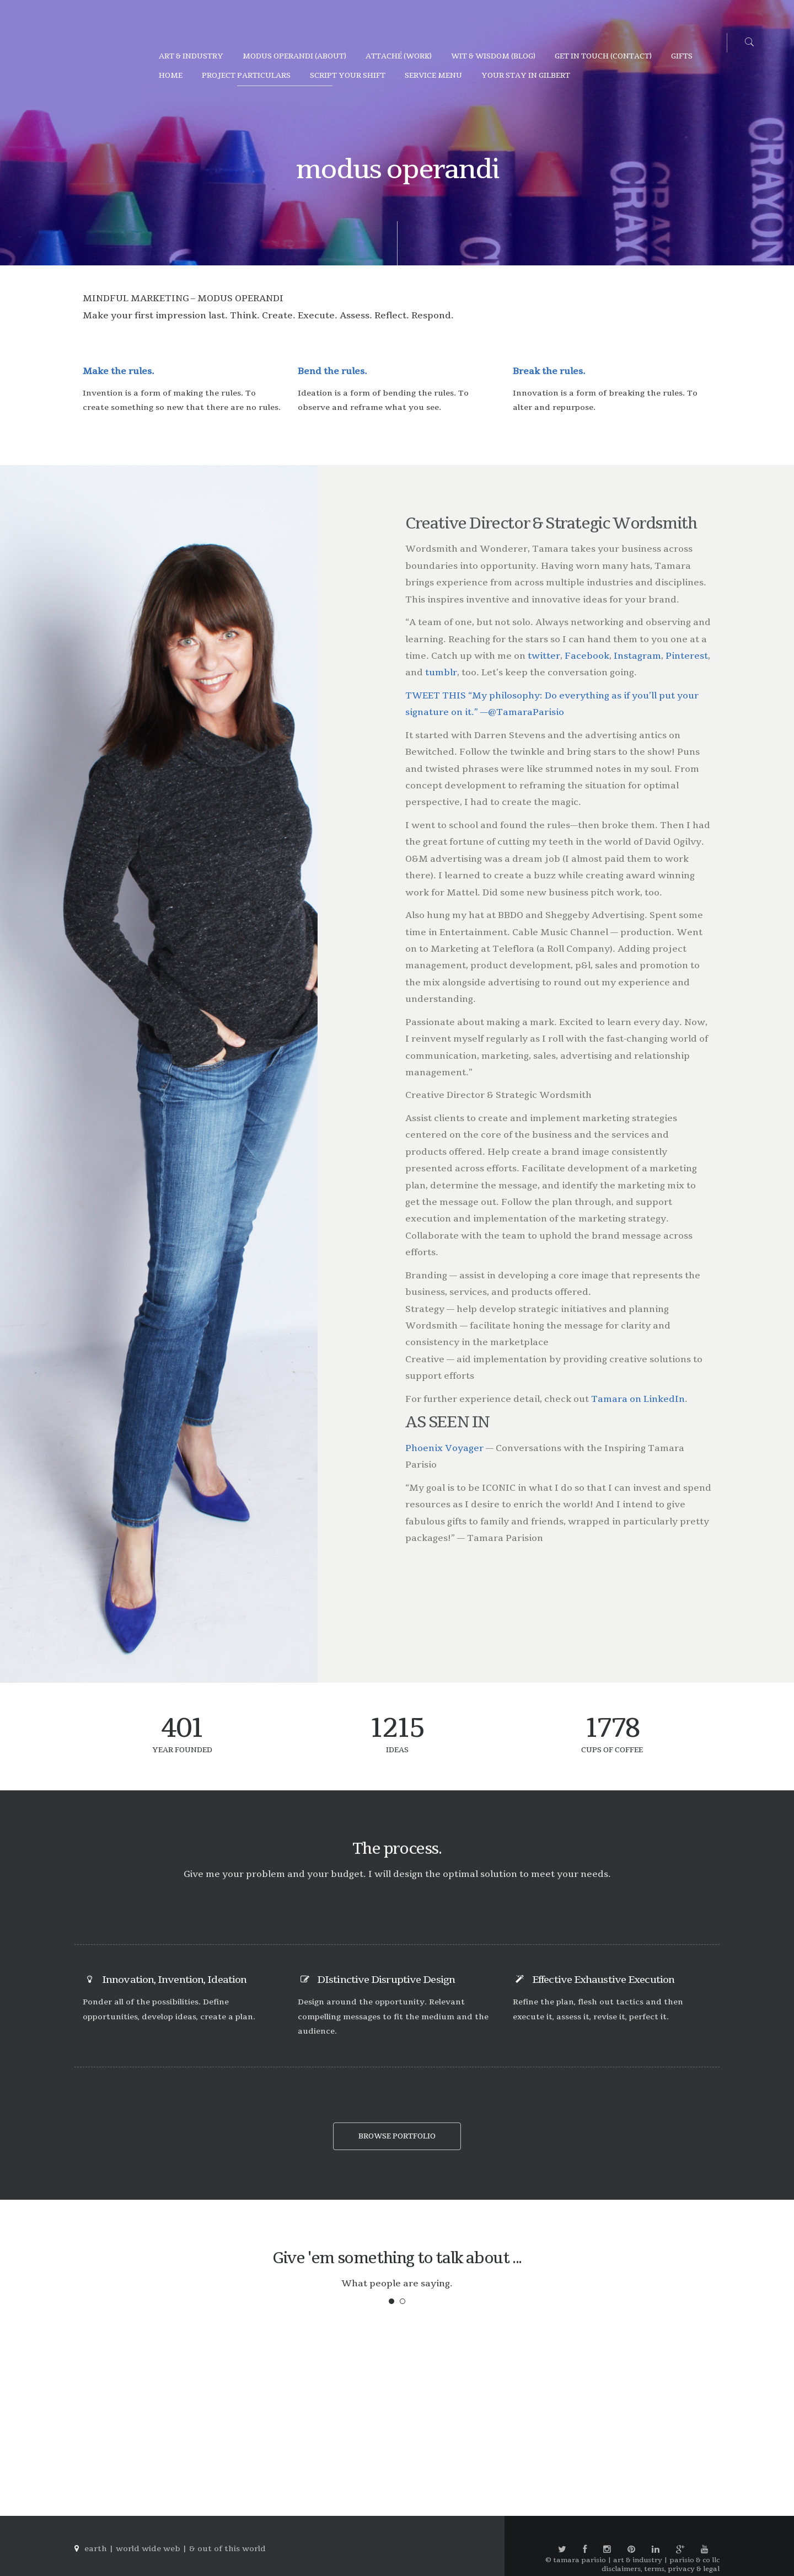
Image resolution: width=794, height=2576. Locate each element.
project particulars (246, 76)
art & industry (191, 56)
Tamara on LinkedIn (638, 1399)
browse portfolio (397, 2136)
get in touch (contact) (603, 56)
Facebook (587, 656)
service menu (433, 76)
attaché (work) (399, 56)
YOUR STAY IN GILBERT (525, 76)
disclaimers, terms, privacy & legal (661, 2568)
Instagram (637, 656)
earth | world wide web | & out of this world (175, 2548)
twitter (544, 656)
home (171, 76)
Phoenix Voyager (444, 1448)
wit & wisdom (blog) (493, 56)
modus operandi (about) (294, 56)
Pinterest (687, 656)
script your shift (347, 76)
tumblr (441, 672)
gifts (682, 56)
